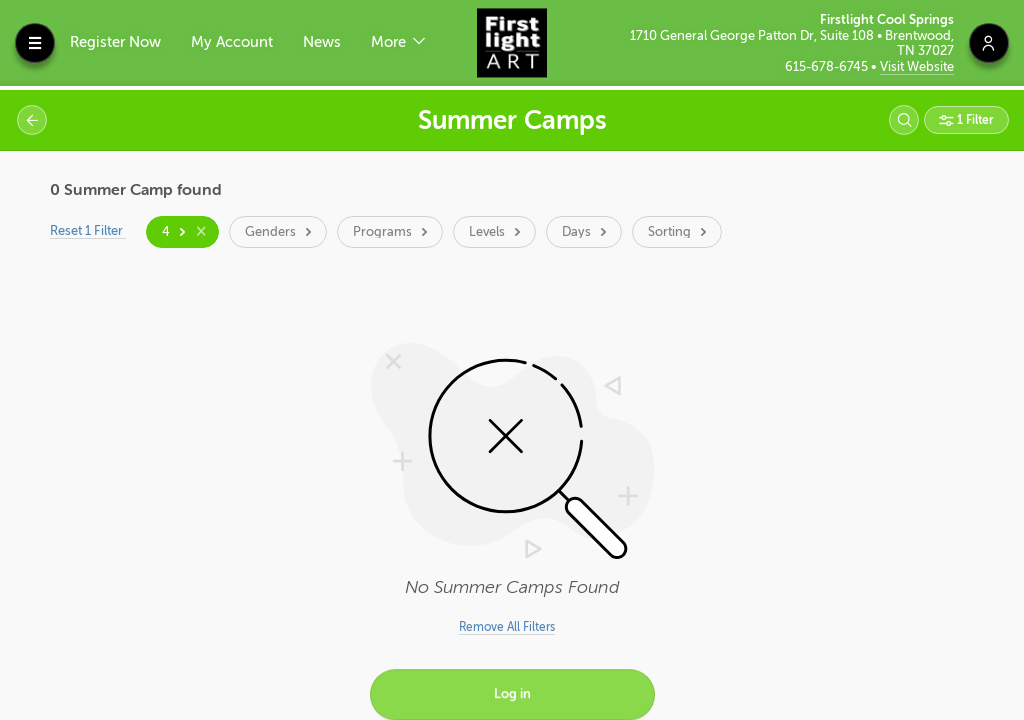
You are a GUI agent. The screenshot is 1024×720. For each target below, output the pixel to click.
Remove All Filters (507, 627)
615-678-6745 (828, 66)
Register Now (115, 42)
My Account (232, 42)
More (390, 42)
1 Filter (974, 120)
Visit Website (917, 66)
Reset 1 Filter (89, 230)
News (322, 42)
